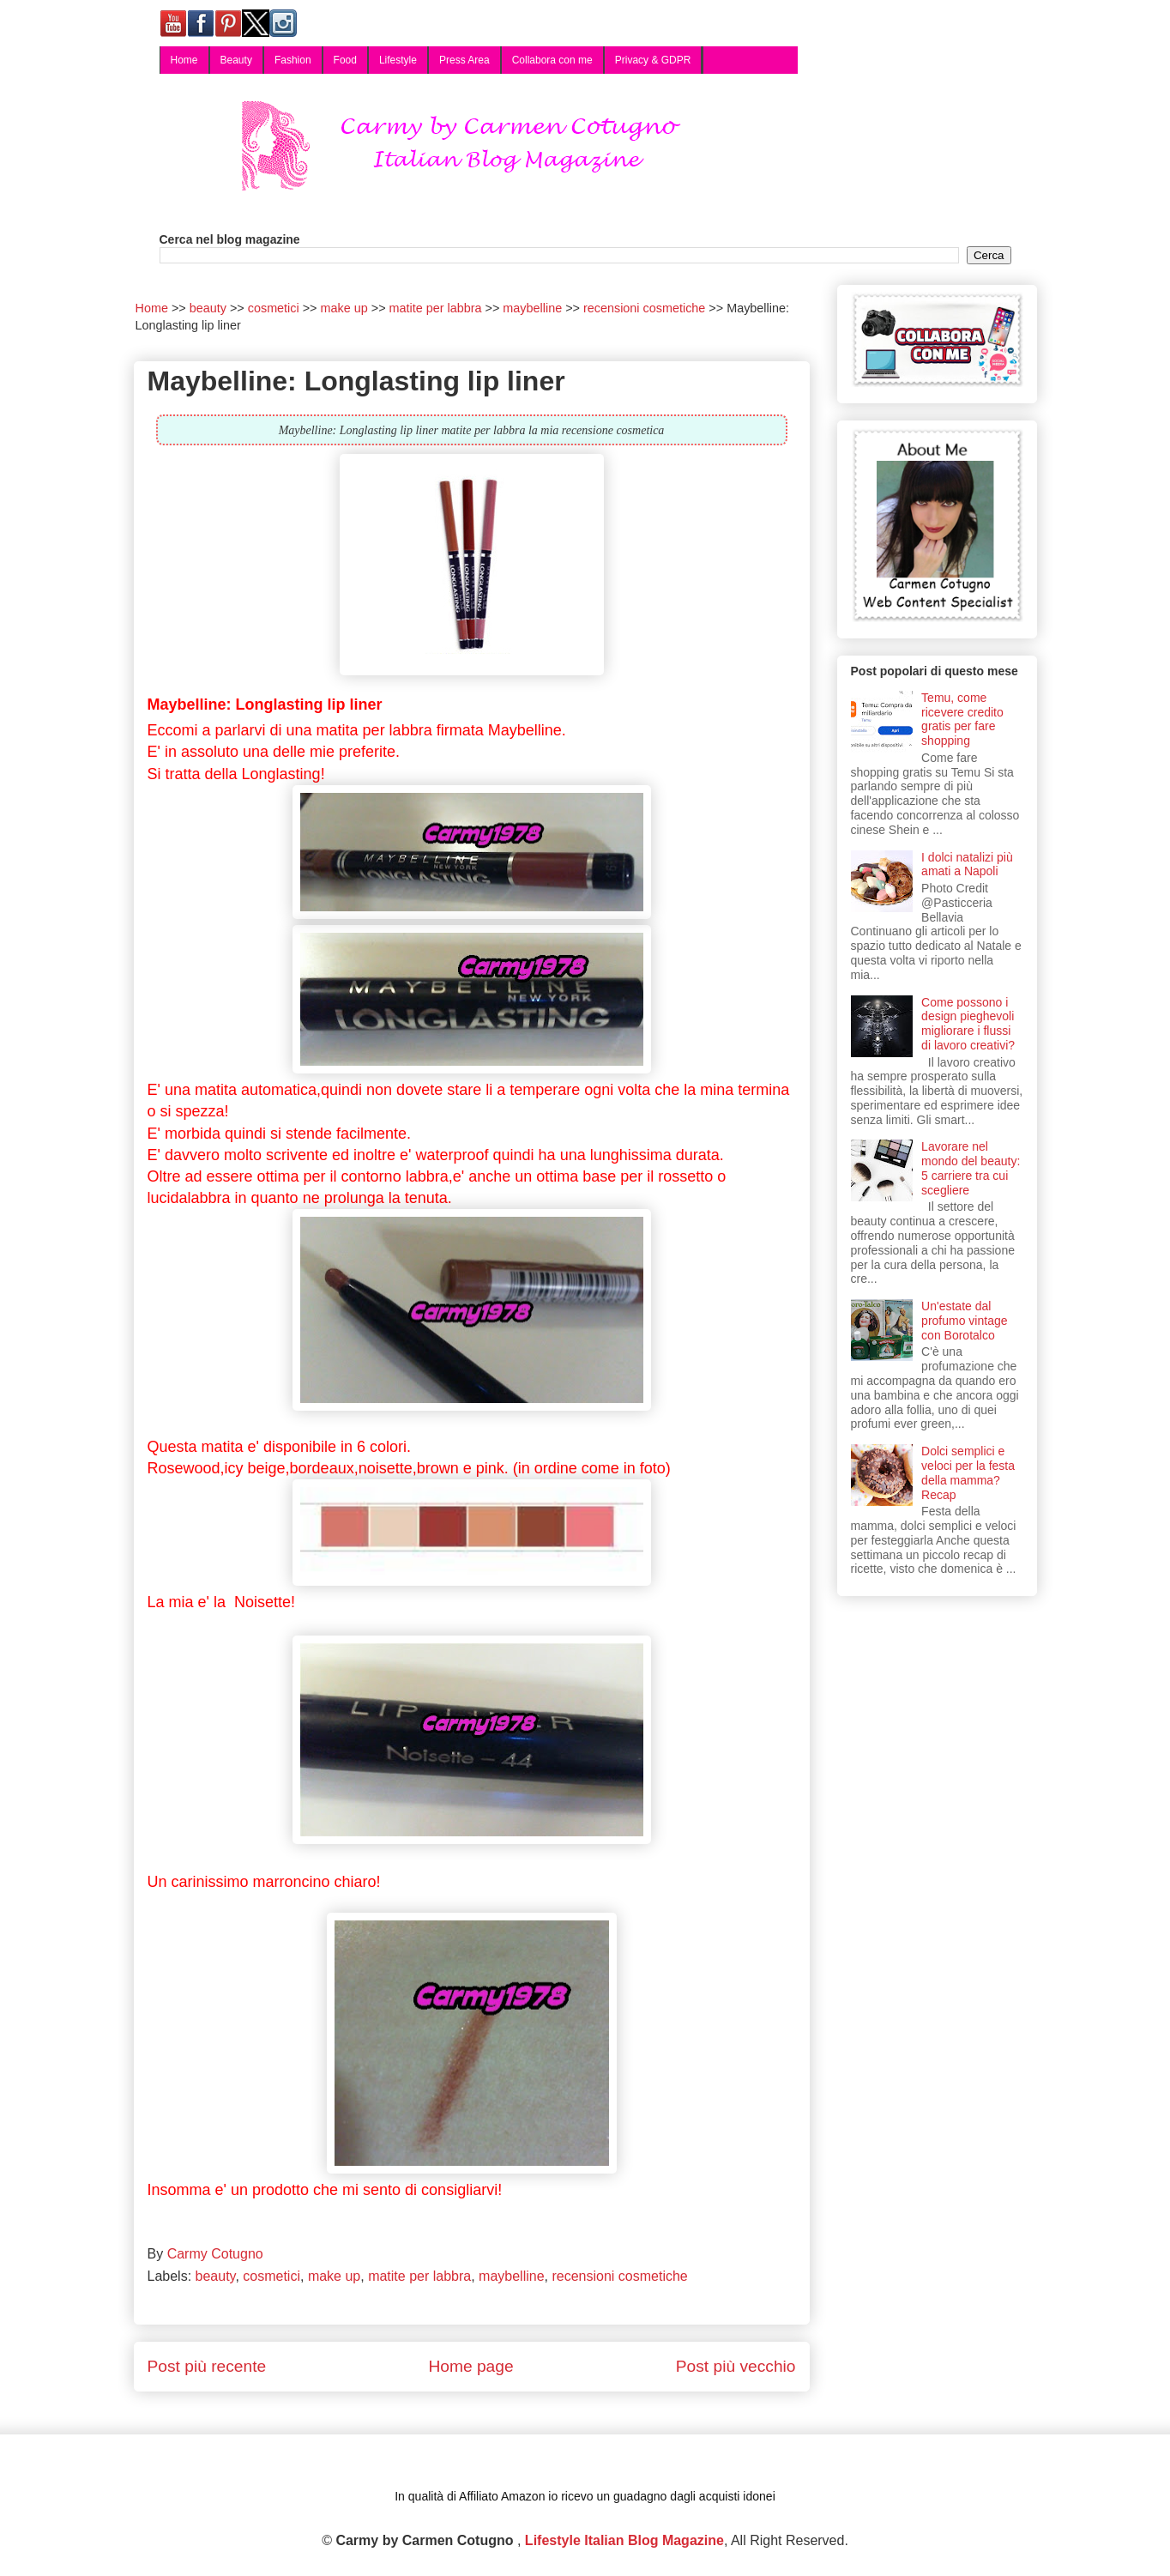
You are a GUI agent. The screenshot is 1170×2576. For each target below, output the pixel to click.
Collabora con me (552, 60)
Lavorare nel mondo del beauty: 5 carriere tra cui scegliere (970, 1168)
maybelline (511, 2276)
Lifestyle (398, 60)
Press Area (464, 60)
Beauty (236, 60)
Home (184, 60)
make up (334, 2276)
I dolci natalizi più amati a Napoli (967, 864)
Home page (470, 2366)
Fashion (292, 60)
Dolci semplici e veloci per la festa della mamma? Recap (968, 1472)
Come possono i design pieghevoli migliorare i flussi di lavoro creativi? (968, 1023)
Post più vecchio (736, 2366)
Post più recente (207, 2366)
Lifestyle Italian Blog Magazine (624, 2540)
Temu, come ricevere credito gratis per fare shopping (962, 719)
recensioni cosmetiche (619, 2276)
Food (345, 60)
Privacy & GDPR (653, 60)
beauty (216, 2276)
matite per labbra (419, 2276)
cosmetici (271, 2276)
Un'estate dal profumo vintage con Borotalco (964, 1320)
